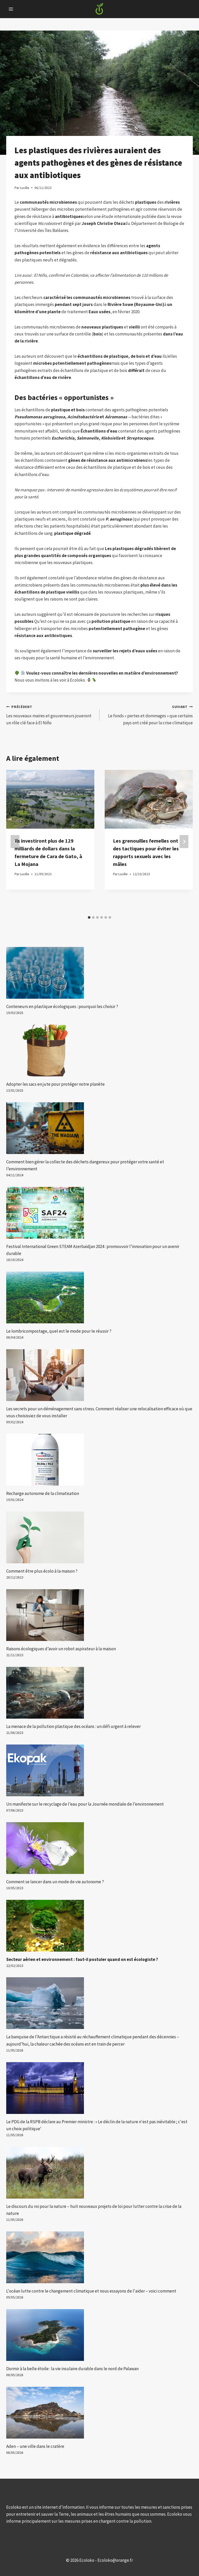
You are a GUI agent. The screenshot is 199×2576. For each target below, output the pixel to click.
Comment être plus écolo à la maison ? (41, 1571)
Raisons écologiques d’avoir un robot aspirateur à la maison (61, 1649)
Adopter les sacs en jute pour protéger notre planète (55, 1084)
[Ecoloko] (99, 9)
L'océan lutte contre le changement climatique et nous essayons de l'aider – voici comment (91, 2291)
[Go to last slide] (15, 841)
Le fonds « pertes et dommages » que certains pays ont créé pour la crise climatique (148, 714)
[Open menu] (11, 9)
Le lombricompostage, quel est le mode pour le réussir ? (58, 1331)
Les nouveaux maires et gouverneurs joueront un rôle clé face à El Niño (50, 714)
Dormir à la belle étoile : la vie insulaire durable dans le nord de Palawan (72, 2368)
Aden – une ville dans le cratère (35, 2446)
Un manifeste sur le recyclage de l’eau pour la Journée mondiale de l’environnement (85, 1804)
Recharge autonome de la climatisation (42, 1493)
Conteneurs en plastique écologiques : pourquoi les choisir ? (62, 1006)
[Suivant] (184, 841)
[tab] (89, 917)
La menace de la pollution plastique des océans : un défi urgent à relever (73, 1726)
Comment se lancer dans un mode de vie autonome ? (55, 1882)
